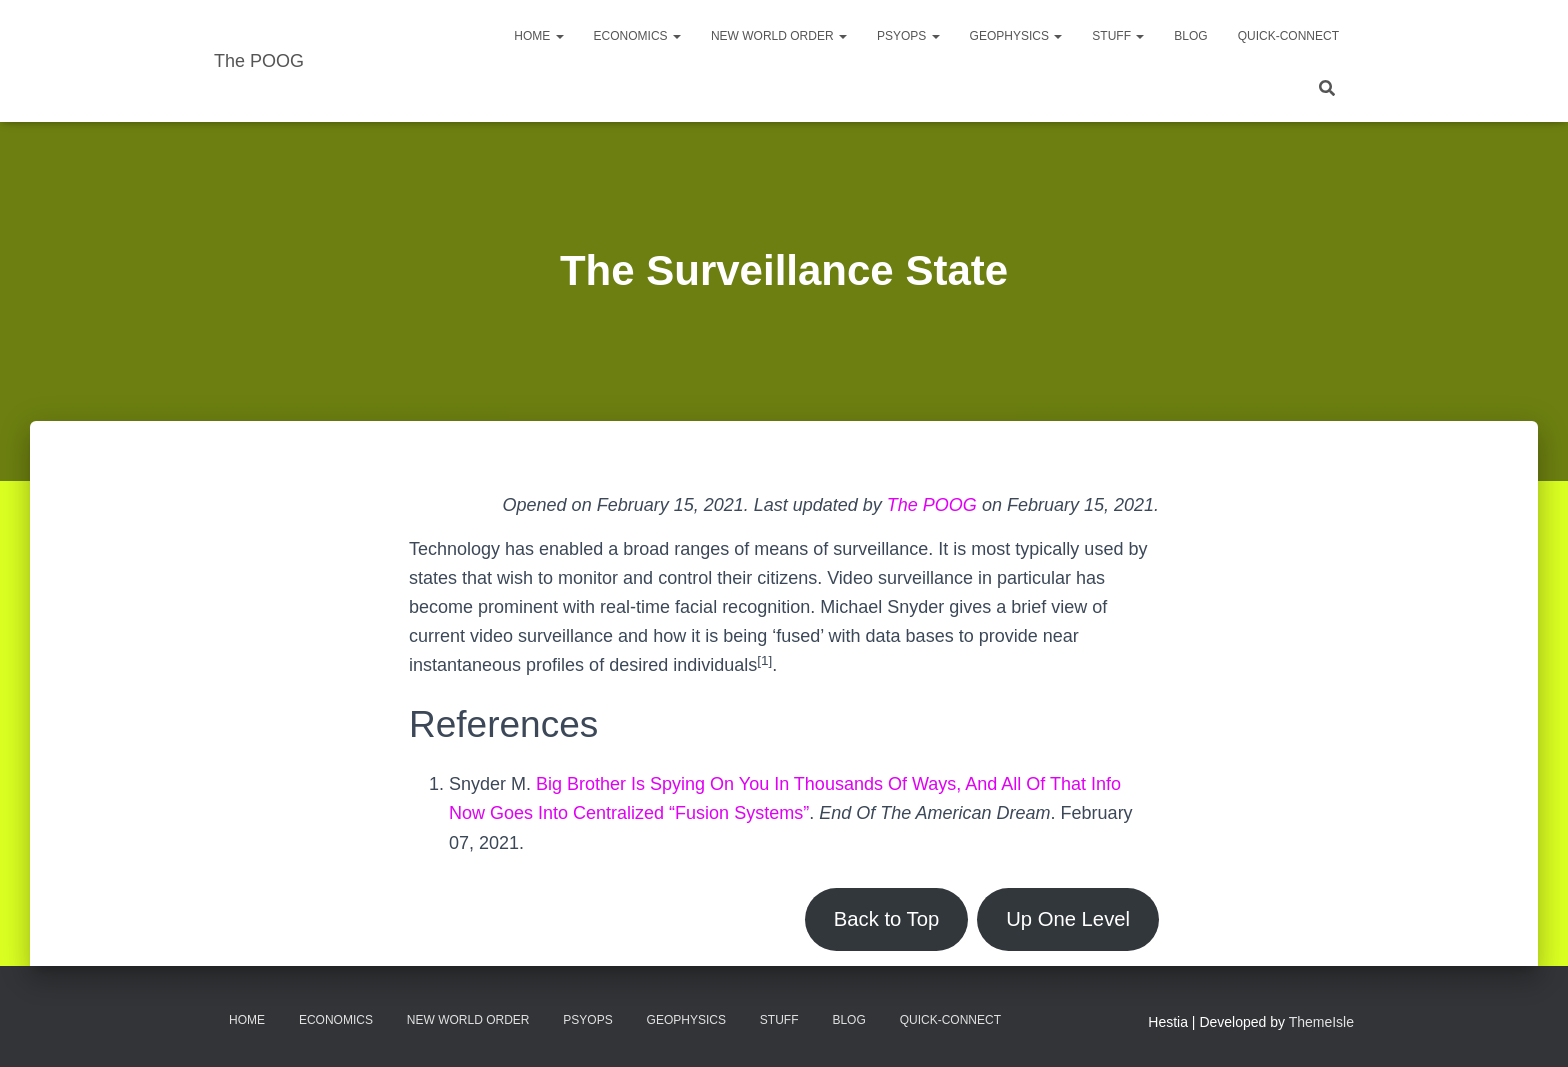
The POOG (932, 505)
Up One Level (1068, 919)
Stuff (1118, 36)
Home (538, 36)
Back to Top (886, 919)
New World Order (779, 36)
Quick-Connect (1288, 36)
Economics (637, 36)
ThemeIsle (1321, 1022)
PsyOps (908, 36)
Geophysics (1016, 36)
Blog (1190, 36)
